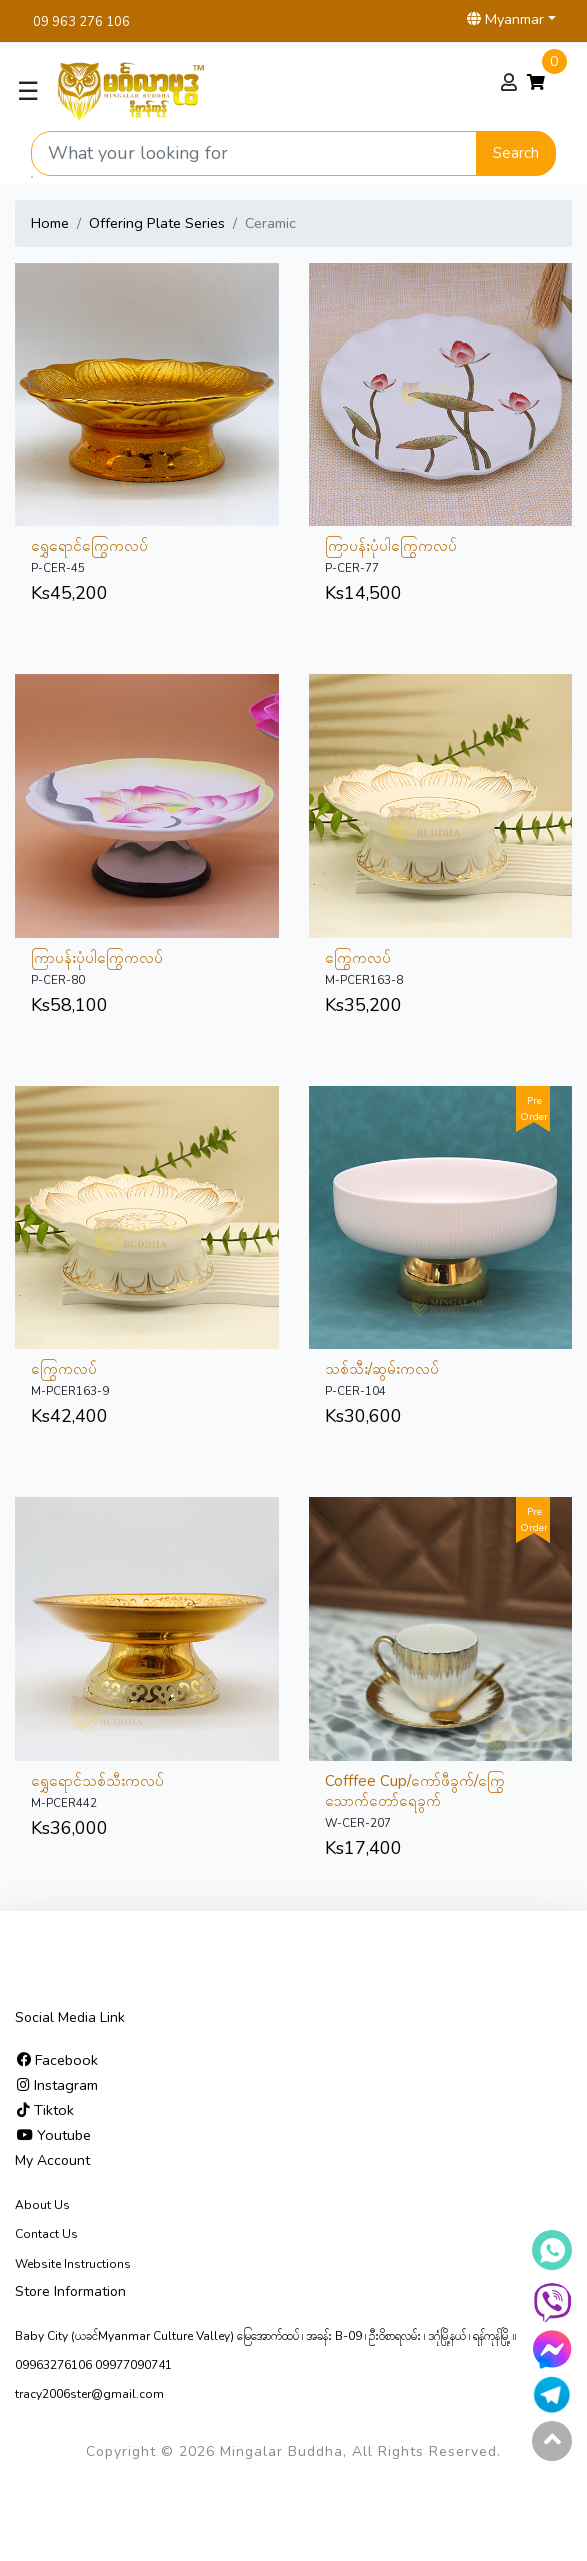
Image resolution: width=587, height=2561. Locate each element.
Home (50, 223)
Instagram (57, 2085)
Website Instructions (73, 2264)
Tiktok (45, 2110)
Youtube (54, 2135)
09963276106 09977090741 (93, 2365)
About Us (42, 2205)
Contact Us (46, 2234)
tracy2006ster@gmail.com (89, 2394)
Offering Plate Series (157, 223)
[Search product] (254, 153)
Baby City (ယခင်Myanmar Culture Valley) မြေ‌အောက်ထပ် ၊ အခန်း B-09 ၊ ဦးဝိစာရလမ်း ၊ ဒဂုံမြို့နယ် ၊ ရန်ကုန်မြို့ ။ (265, 2336)
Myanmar (505, 19)
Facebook (57, 2060)
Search (516, 153)
